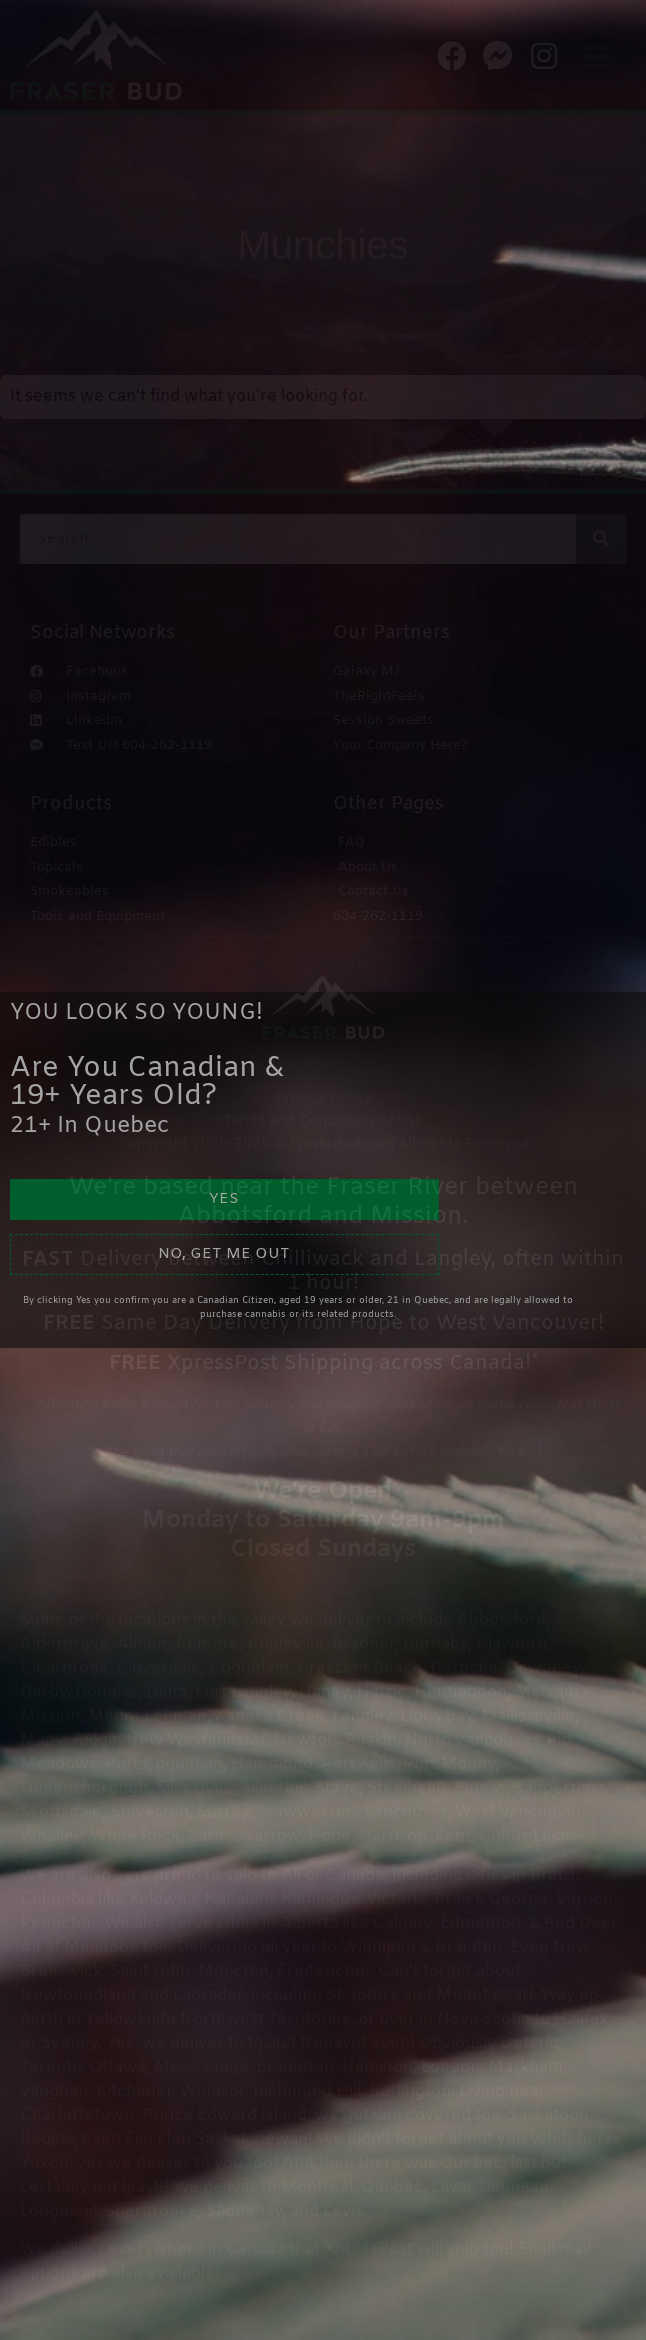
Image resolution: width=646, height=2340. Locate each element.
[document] (323, 1170)
